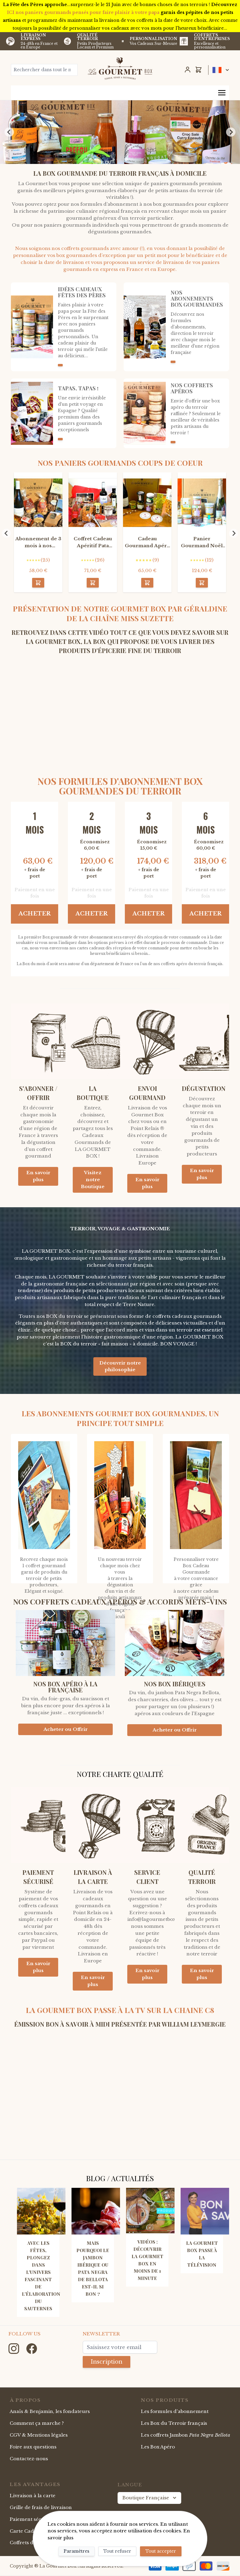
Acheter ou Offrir (65, 1729)
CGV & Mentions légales (39, 2435)
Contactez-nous (29, 2458)
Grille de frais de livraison (41, 2507)
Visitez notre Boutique (93, 1179)
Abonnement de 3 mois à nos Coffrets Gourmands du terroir (38, 542)
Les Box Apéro (158, 2447)
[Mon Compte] (187, 69)
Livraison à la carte (32, 2495)
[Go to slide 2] (118, 159)
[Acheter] (38, 583)
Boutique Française (150, 2498)
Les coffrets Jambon (185, 2435)
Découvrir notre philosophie (120, 1366)
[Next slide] (230, 132)
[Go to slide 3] (122, 159)
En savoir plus (38, 1176)
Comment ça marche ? (37, 2423)
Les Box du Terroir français (174, 2423)
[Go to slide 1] (113, 159)
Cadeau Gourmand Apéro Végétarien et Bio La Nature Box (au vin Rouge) (147, 542)
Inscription (106, 2361)
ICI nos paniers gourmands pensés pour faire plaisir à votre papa (83, 12)
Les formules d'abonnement (174, 2411)
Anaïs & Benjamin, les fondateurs (50, 2411)
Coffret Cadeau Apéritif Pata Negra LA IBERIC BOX (93, 542)
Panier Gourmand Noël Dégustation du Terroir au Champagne (202, 542)
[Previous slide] (9, 132)
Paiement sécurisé (31, 2519)
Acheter (34, 913)
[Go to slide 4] (126, 159)
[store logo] (120, 68)
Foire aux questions (33, 2447)
